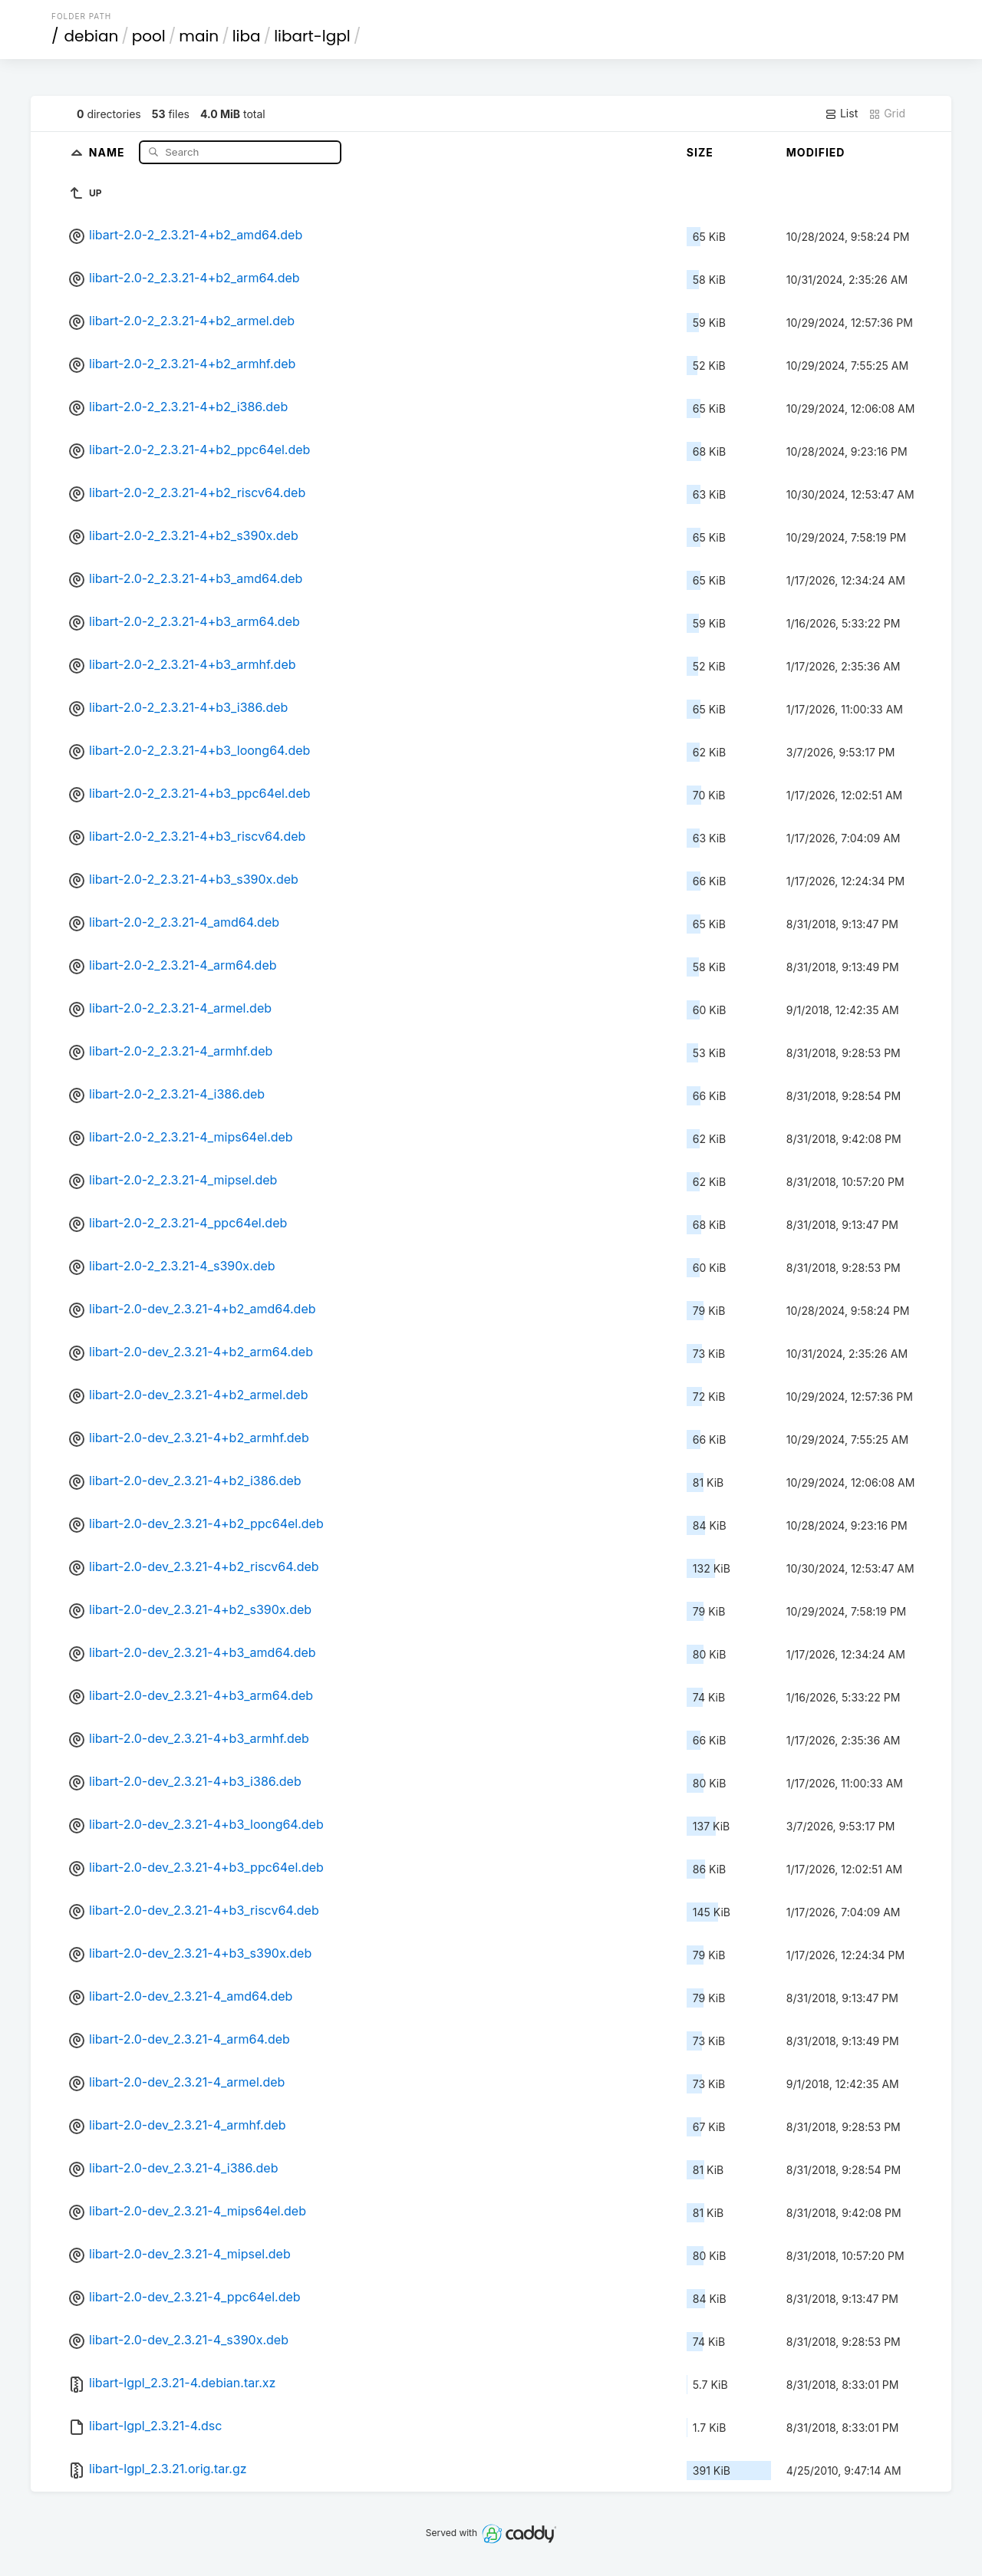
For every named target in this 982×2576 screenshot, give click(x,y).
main (199, 36)
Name (108, 151)
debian (91, 36)
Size (700, 152)
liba (246, 36)
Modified (815, 152)
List (841, 113)
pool (149, 36)
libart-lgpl (312, 36)
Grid (886, 113)
